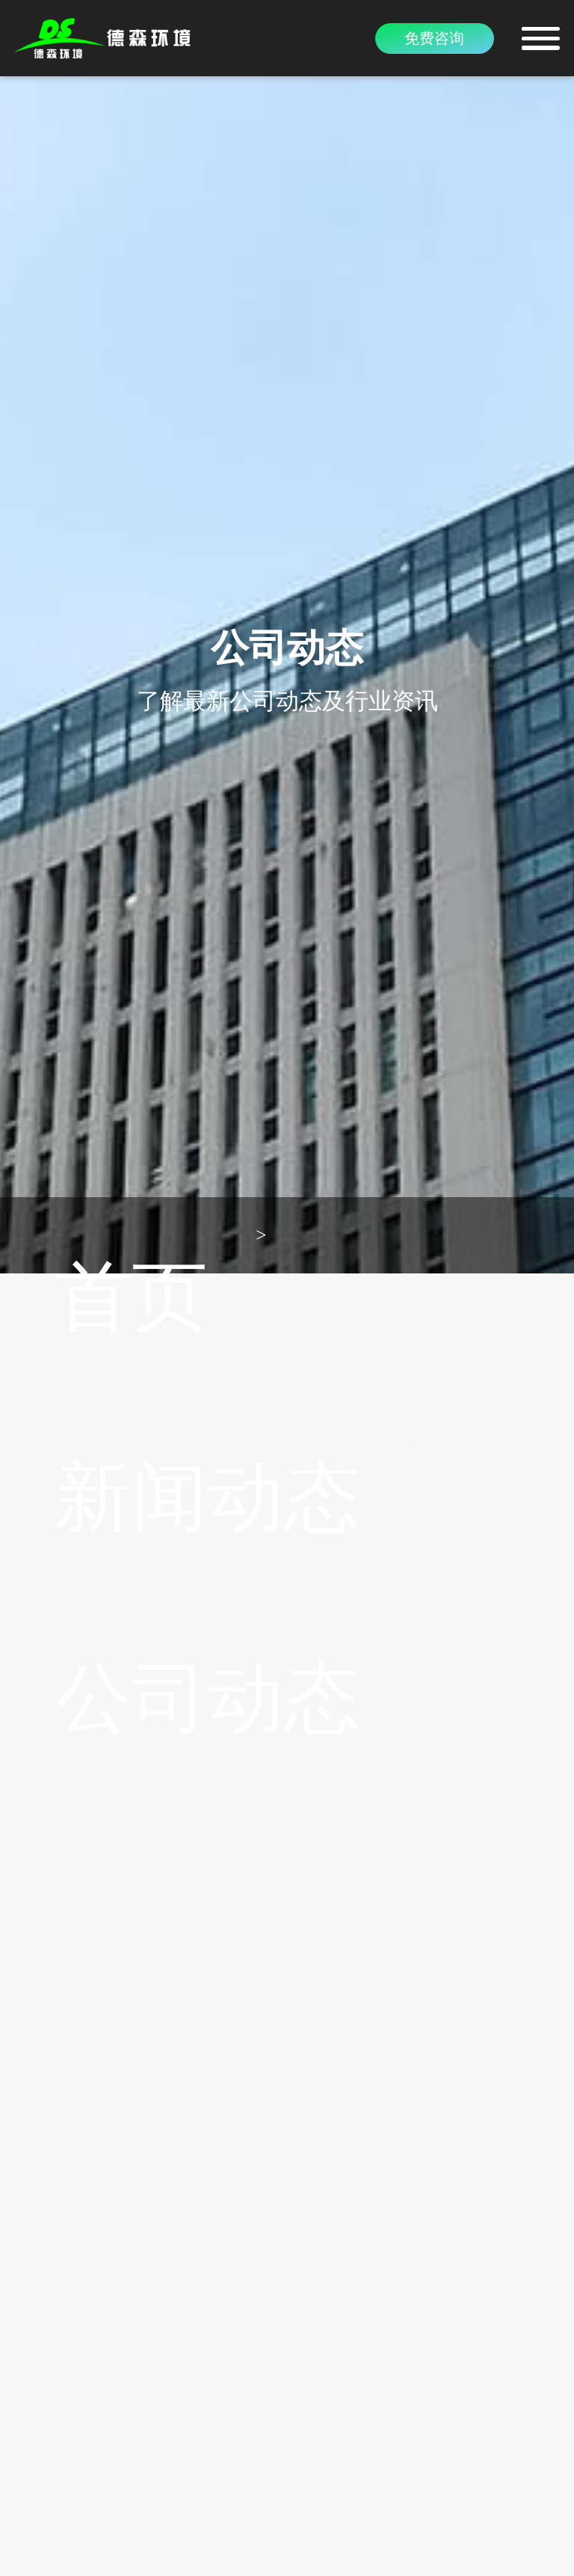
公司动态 (223, 574)
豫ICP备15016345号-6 (287, 2550)
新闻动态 (119, 574)
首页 (34, 574)
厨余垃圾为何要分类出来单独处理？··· (167, 1942)
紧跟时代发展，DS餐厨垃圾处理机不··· (168, 1964)
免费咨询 (434, 38)
